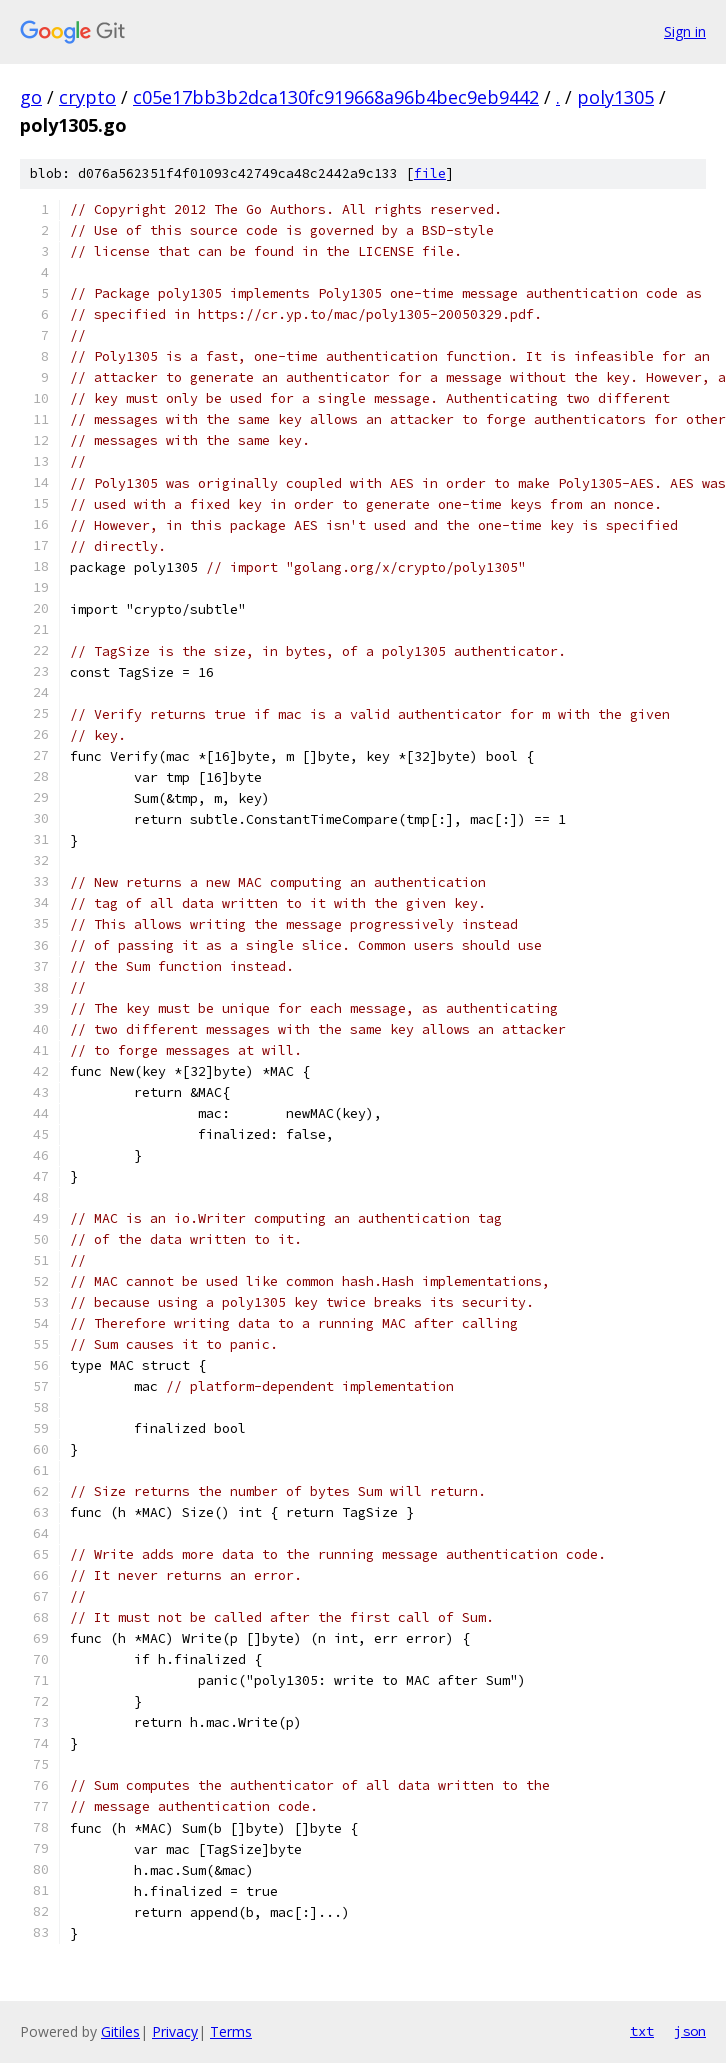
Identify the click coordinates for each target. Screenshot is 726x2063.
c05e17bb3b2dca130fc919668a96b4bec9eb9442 (336, 97)
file (430, 173)
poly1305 (615, 97)
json (690, 2031)
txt (642, 2031)
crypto (87, 97)
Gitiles (120, 2031)
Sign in (685, 31)
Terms (231, 2031)
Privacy (175, 2031)
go (31, 97)
